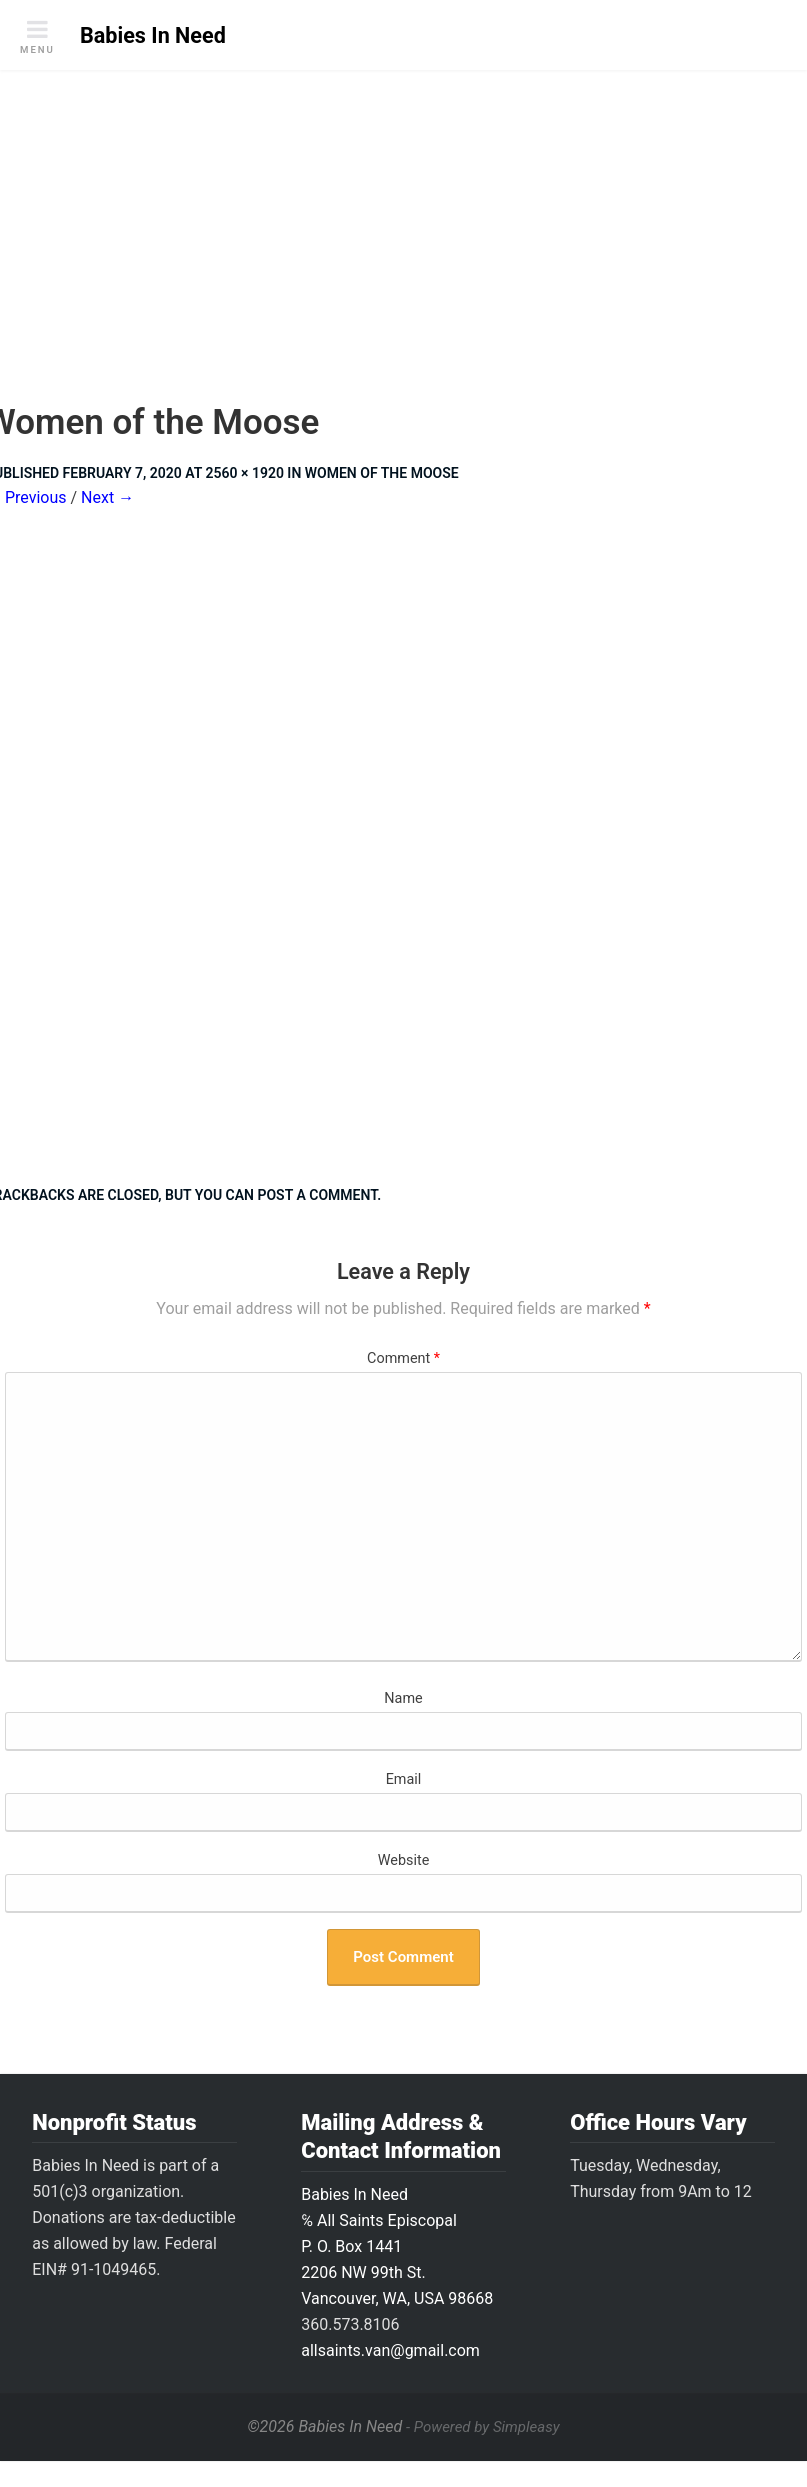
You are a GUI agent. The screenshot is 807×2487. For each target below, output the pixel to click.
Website (404, 1860)
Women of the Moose (382, 473)
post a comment (317, 1195)
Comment (403, 1358)
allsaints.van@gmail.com (390, 2350)
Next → (107, 497)
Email (404, 1779)
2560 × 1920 (245, 473)
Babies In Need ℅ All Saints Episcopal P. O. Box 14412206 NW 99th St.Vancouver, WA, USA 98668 (397, 2246)
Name (403, 1698)
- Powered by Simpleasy (482, 2427)
